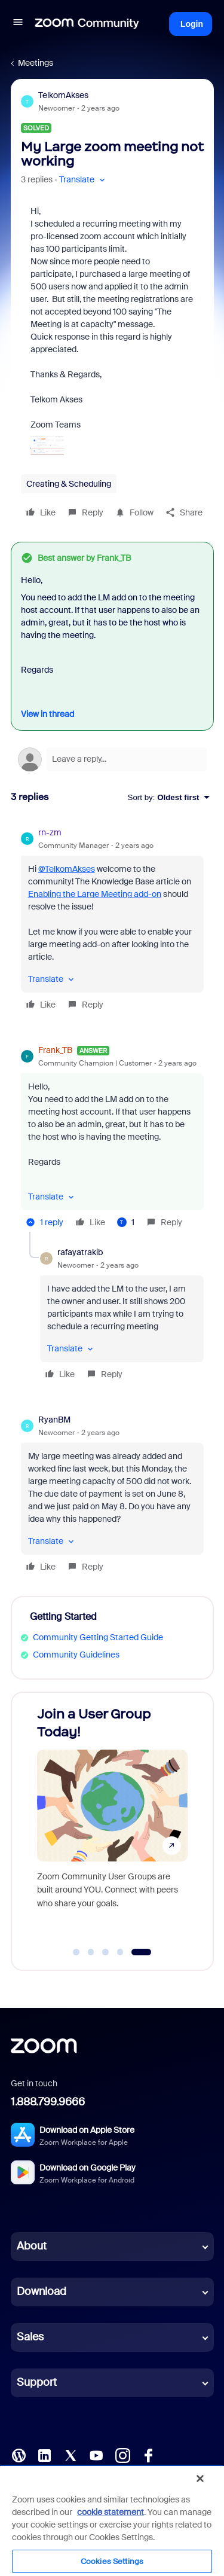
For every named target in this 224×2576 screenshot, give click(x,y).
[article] (112, 920)
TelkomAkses (63, 95)
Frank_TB (55, 1050)
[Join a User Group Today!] (112, 1819)
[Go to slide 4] (120, 1952)
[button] (18, 24)
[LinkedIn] (44, 2454)
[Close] (200, 2478)
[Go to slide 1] (76, 1952)
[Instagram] (122, 2454)
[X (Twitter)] (70, 2454)
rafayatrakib (80, 1252)
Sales (30, 2337)
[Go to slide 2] (90, 1952)
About (32, 2246)
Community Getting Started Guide (98, 1637)
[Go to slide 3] (105, 1952)
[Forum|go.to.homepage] (87, 24)
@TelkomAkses (66, 868)
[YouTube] (96, 2454)
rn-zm (50, 832)
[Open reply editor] (112, 759)
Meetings (35, 62)
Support (37, 2382)
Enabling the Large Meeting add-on (94, 894)
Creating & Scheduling (68, 483)
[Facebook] (148, 2454)
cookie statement (110, 2512)
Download (41, 2291)
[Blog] (18, 2454)
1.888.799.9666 (48, 2102)
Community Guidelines (76, 1654)
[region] (112, 2520)
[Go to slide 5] (141, 1952)
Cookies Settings (112, 2561)
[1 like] (125, 1222)
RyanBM (54, 1419)
